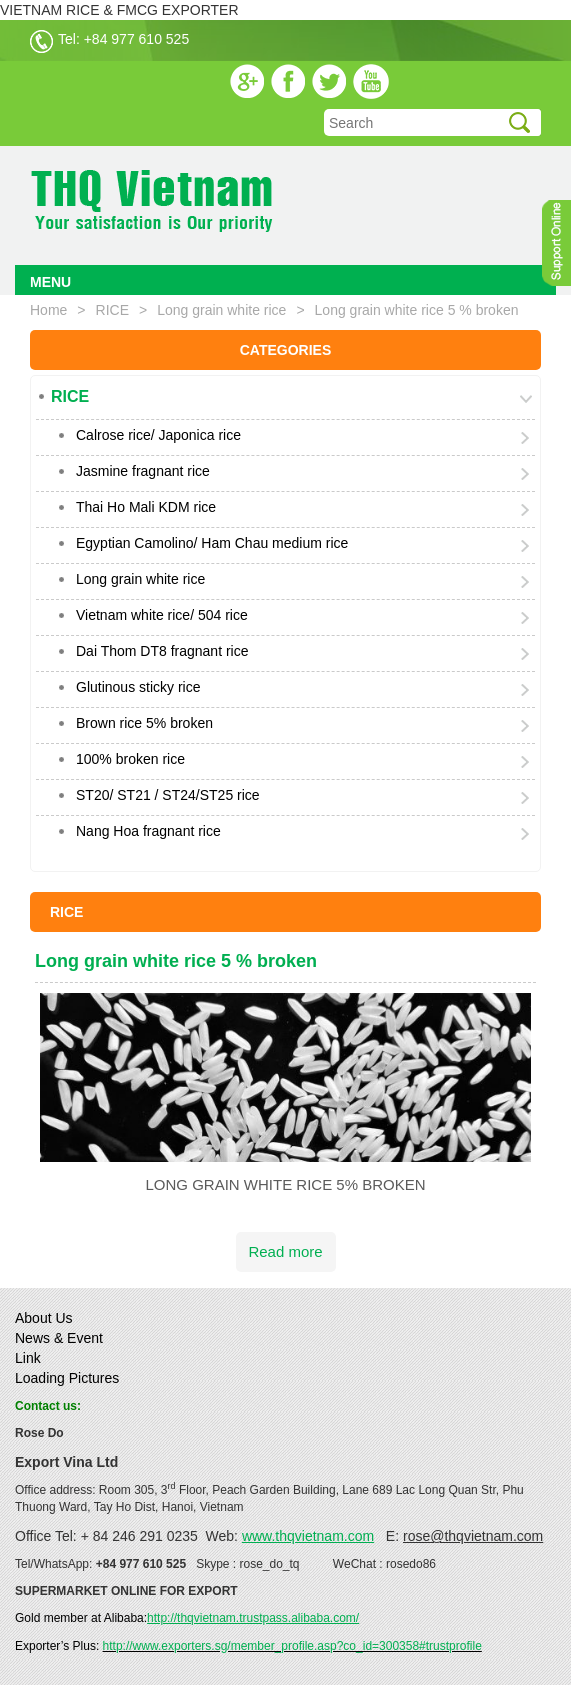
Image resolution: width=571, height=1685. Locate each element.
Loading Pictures (67, 1378)
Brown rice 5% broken (144, 723)
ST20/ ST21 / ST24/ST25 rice (168, 795)
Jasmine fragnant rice (143, 471)
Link (28, 1358)
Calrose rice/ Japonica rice (158, 435)
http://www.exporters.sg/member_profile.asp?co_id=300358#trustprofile (292, 1646)
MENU (50, 282)
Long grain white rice (221, 310)
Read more (285, 1251)
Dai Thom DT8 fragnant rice (162, 651)
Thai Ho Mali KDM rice (146, 507)
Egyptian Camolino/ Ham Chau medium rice (212, 543)
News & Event (59, 1338)
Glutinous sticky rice (138, 687)
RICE (112, 310)
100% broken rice (130, 759)
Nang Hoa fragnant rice (148, 831)
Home (48, 310)
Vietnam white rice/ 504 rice (162, 615)
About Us (44, 1318)
